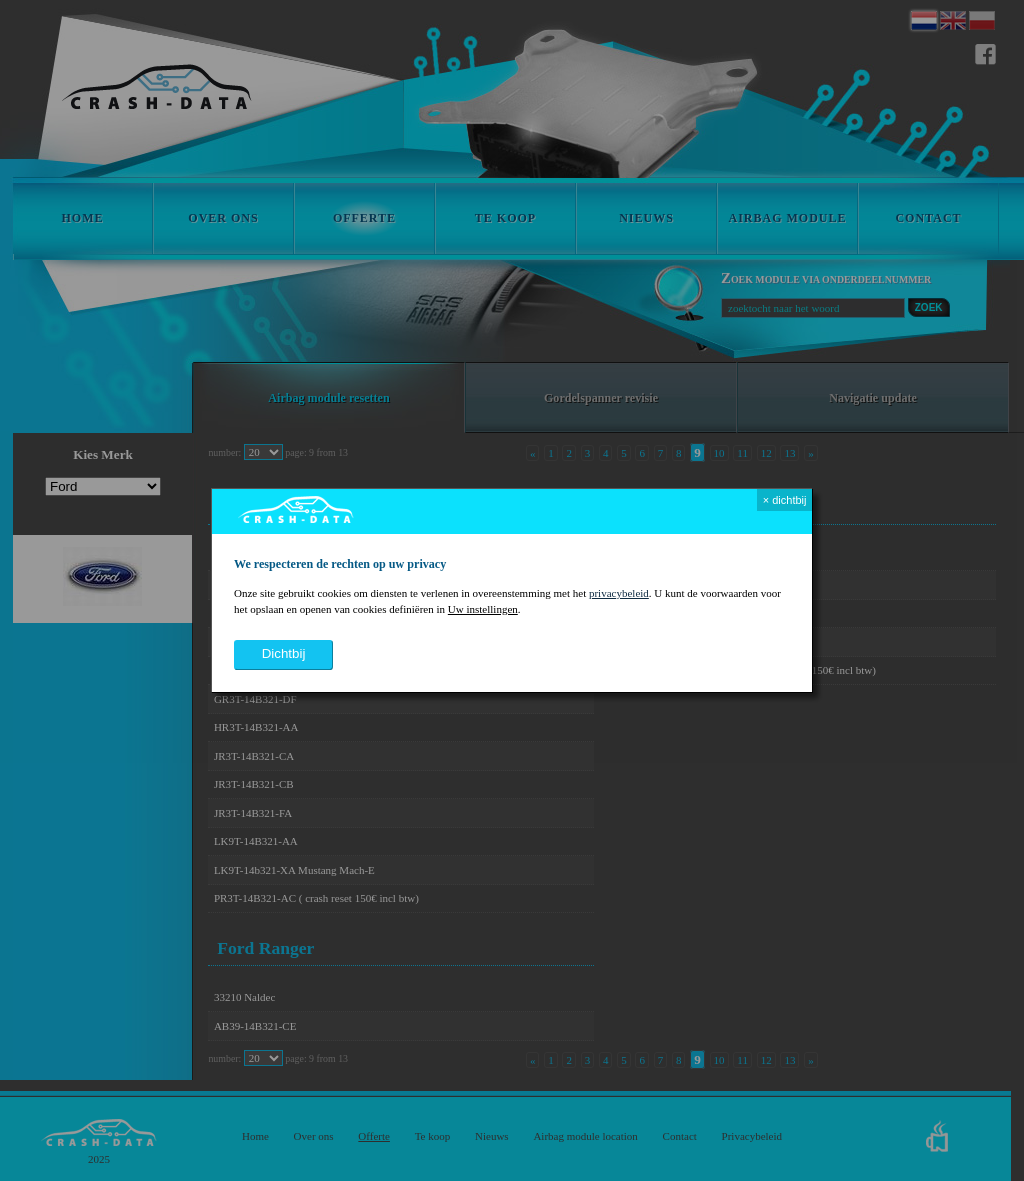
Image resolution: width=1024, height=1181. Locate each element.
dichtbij (284, 653)
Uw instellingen (483, 609)
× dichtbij (785, 500)
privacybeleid (619, 593)
